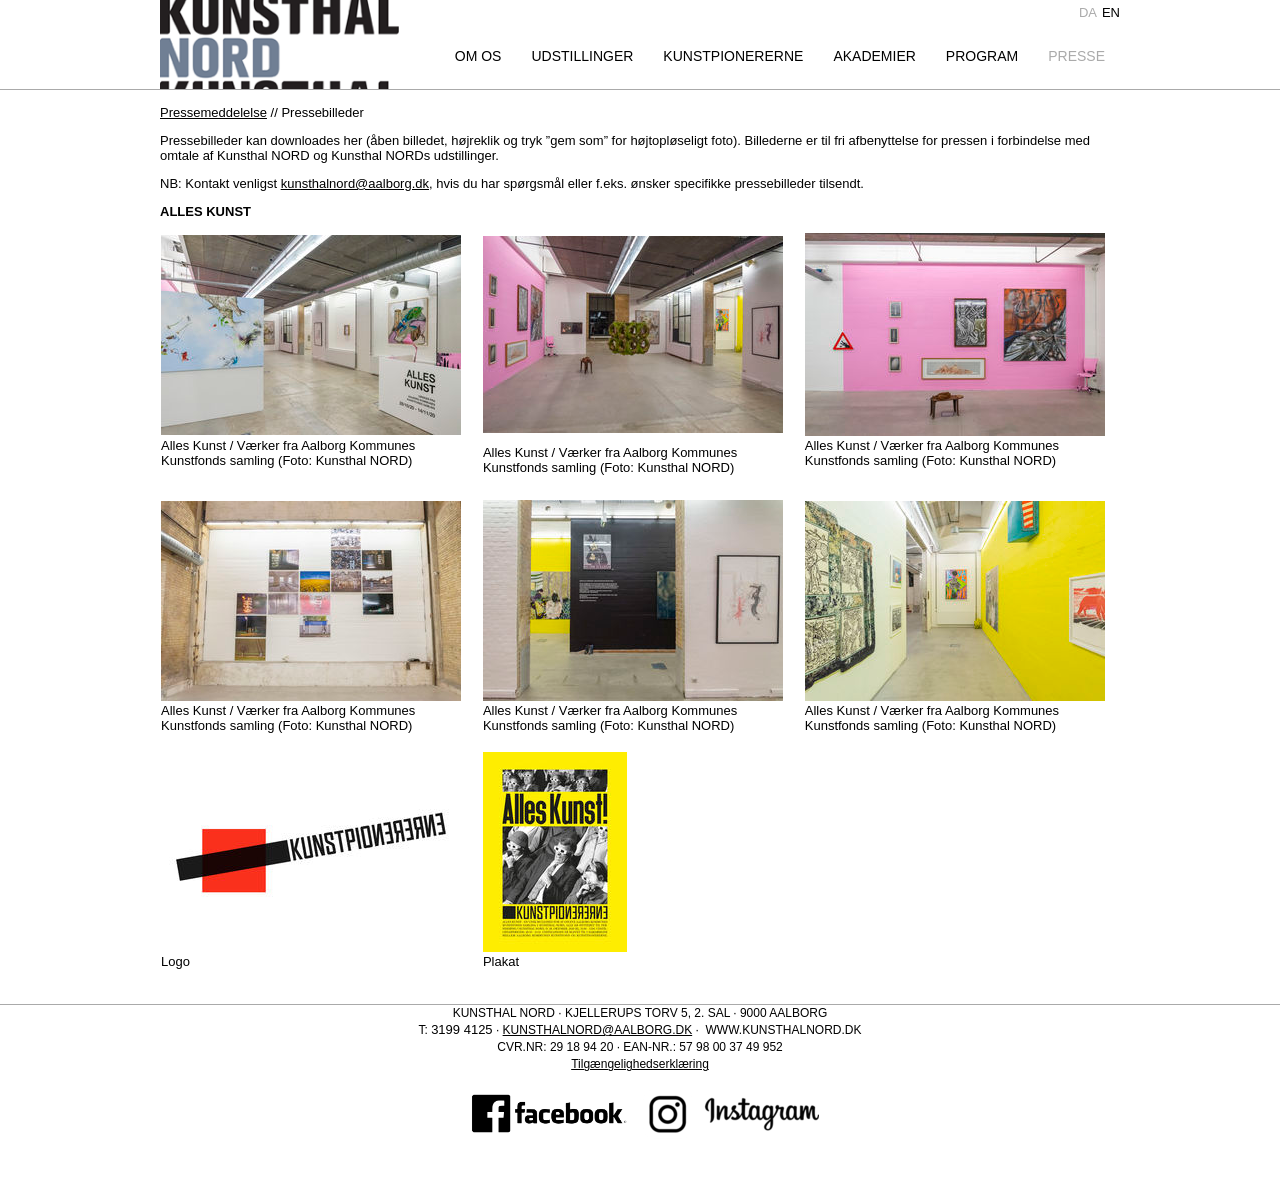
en (1111, 12)
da (1088, 12)
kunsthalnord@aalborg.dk (355, 183)
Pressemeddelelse (213, 112)
